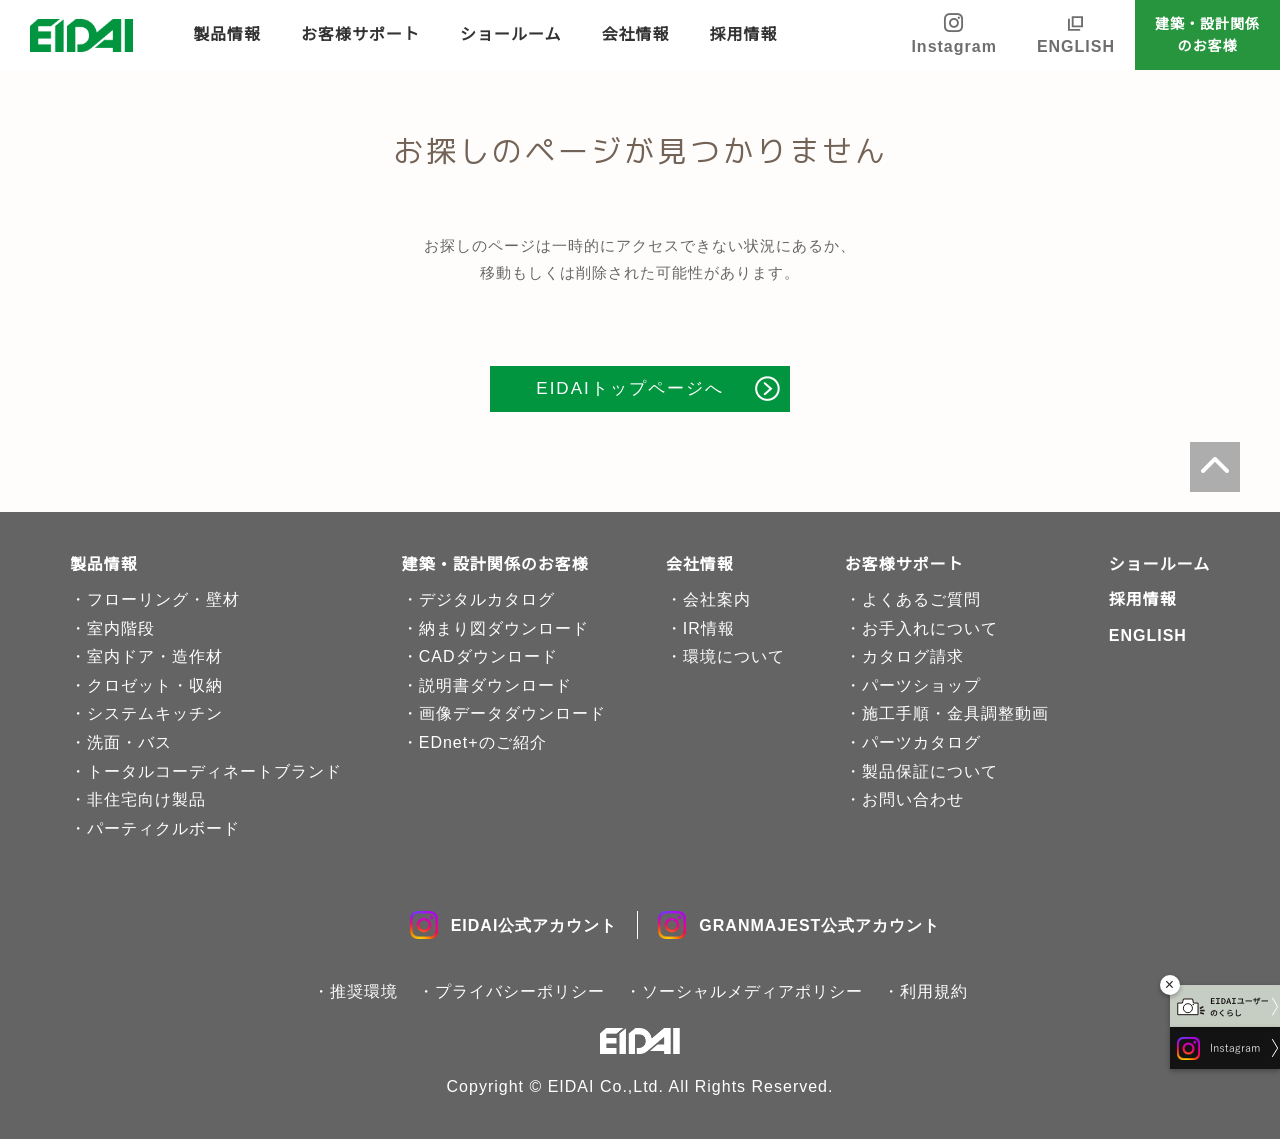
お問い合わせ (913, 799)
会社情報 (636, 34)
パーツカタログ (921, 742)
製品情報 (227, 34)
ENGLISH (1076, 46)
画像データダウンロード (512, 713)
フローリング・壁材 (163, 599)
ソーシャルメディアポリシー (752, 991)
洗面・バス (129, 742)
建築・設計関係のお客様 (1207, 35)
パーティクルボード (163, 828)
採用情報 (744, 34)
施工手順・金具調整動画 (955, 713)
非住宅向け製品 (146, 799)
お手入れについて (930, 628)
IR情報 (709, 628)
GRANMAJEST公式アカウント (799, 925)
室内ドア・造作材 (155, 656)
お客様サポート (360, 34)
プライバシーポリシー (520, 991)
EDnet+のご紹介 (483, 742)
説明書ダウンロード (495, 685)
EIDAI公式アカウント (514, 925)
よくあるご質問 (921, 599)
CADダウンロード (488, 656)
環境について (734, 656)
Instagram (953, 33)
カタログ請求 (913, 656)
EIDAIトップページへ (629, 388)
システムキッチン (155, 713)
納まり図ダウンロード (504, 628)
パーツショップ (921, 685)
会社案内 (717, 599)
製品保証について (930, 771)
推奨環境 (364, 991)
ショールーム (511, 34)
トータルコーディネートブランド (214, 771)
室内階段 (121, 628)
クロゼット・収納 (155, 685)
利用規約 (934, 991)
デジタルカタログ (487, 599)
